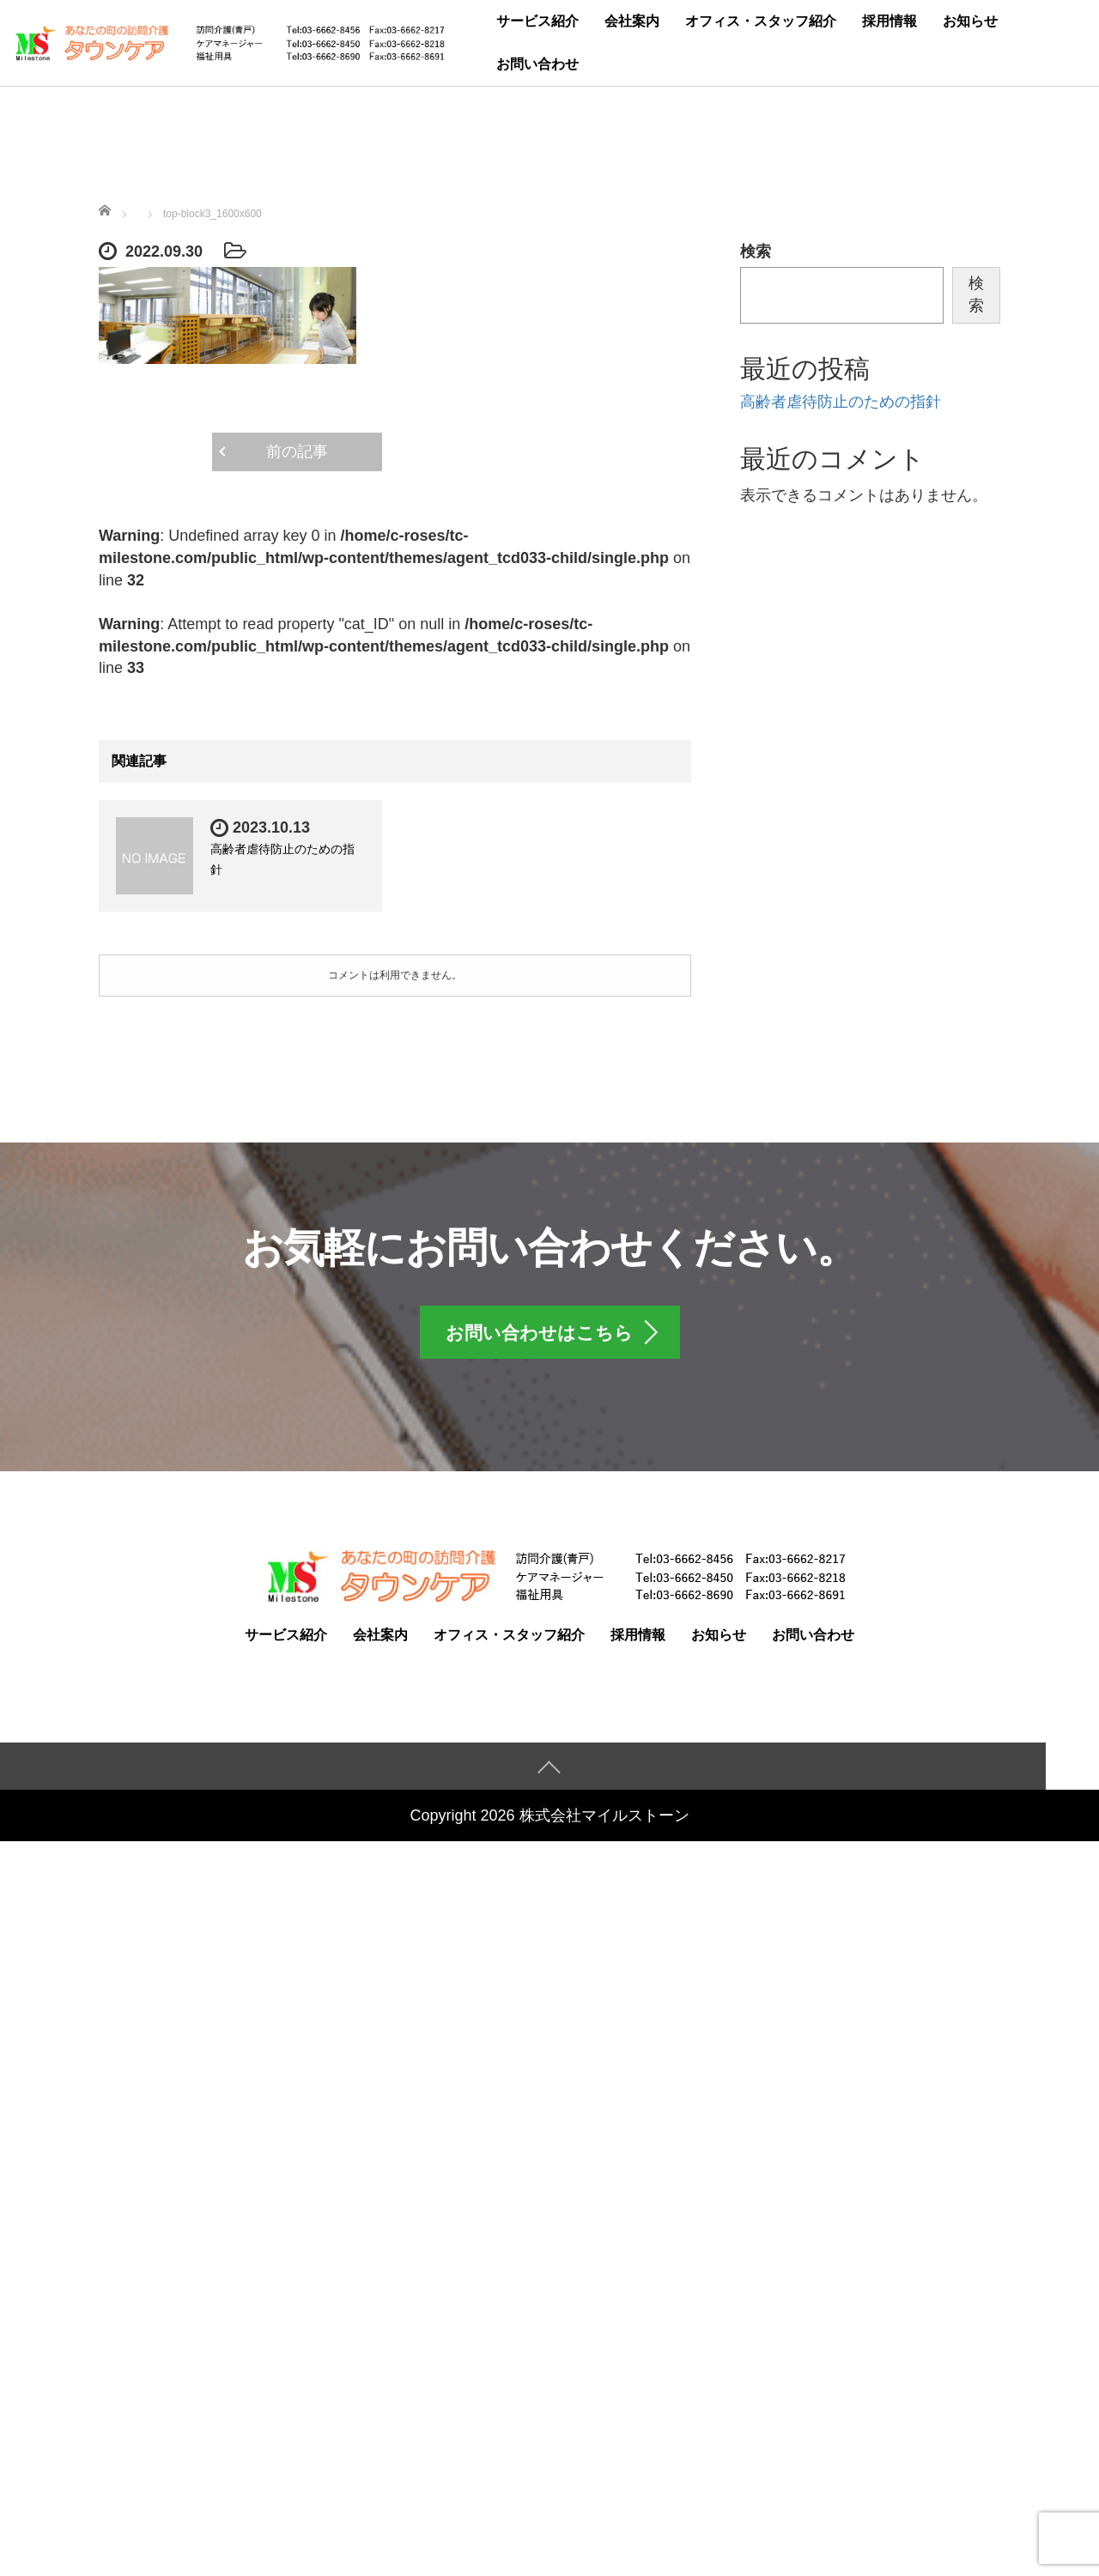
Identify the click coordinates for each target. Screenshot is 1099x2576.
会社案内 (631, 21)
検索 (755, 251)
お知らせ (970, 21)
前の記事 (297, 451)
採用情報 (889, 21)
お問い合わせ (537, 64)
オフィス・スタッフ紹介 (760, 21)
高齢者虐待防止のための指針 (840, 401)
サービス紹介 (537, 21)
